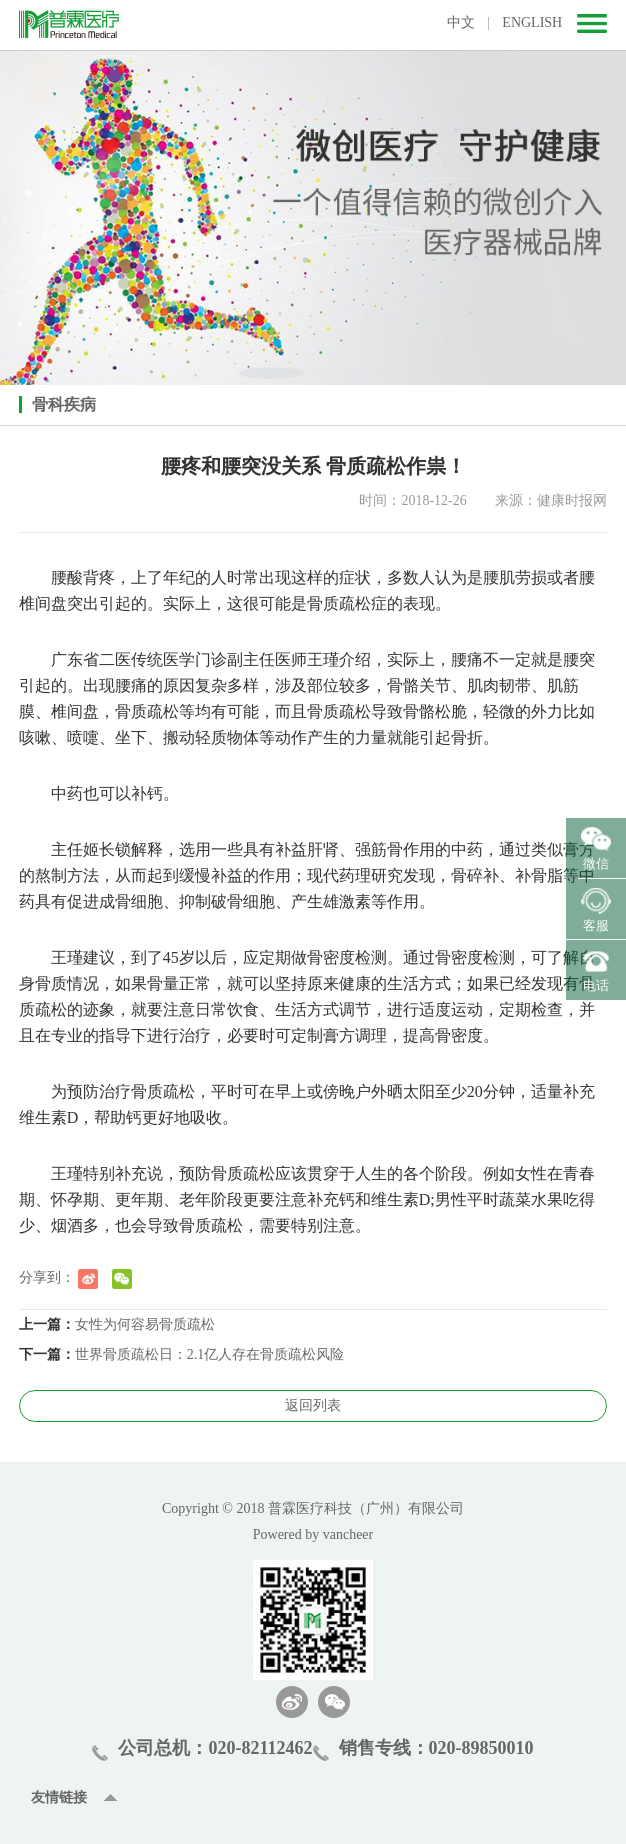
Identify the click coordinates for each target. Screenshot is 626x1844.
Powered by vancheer (313, 1534)
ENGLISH (532, 22)
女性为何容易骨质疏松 (145, 1324)
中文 (461, 22)
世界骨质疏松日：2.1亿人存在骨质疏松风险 (210, 1354)
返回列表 (313, 1405)
